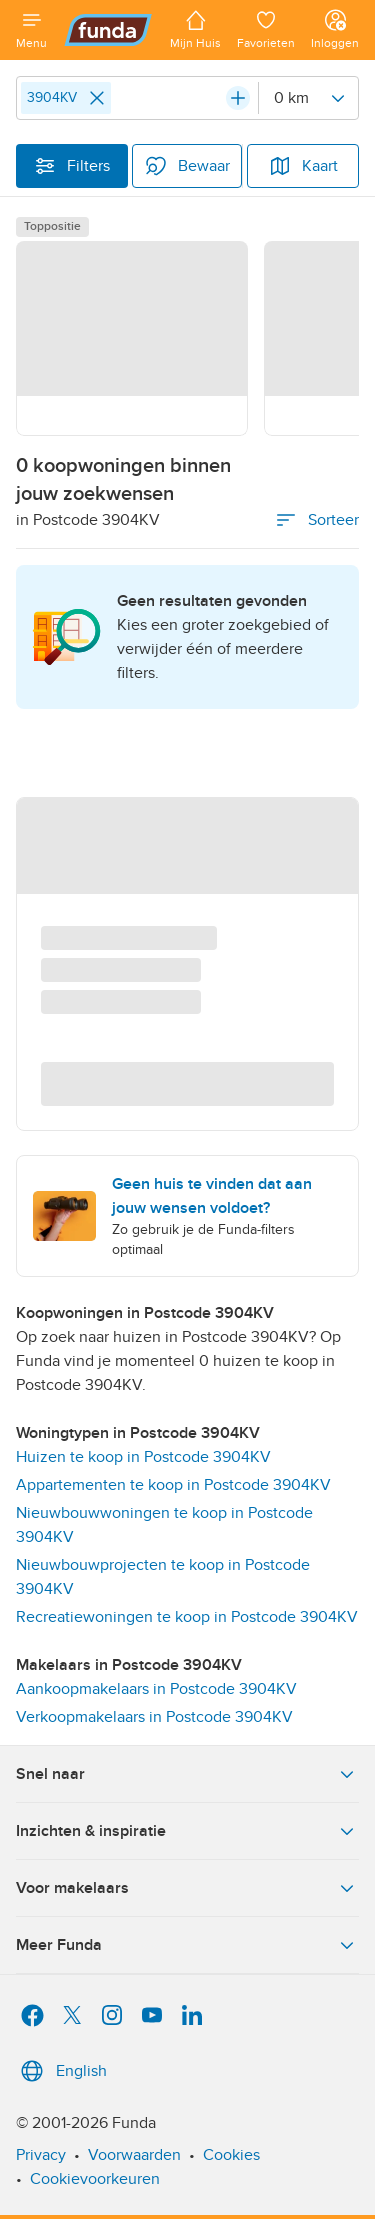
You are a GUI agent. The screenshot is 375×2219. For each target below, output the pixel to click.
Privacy (41, 2155)
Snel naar (187, 1774)
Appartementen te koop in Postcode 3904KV (173, 1485)
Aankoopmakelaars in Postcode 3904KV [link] (156, 1689)
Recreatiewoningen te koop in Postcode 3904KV (187, 1617)
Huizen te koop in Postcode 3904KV (143, 1457)
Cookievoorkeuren (95, 2179)
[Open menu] (31, 30)
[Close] (97, 98)
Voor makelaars (187, 1888)
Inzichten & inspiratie (187, 1831)
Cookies (231, 2155)
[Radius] (308, 98)
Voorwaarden (134, 2155)
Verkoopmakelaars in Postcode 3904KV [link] (154, 1717)
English (61, 2071)
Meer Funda (187, 1945)
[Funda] (108, 30)
